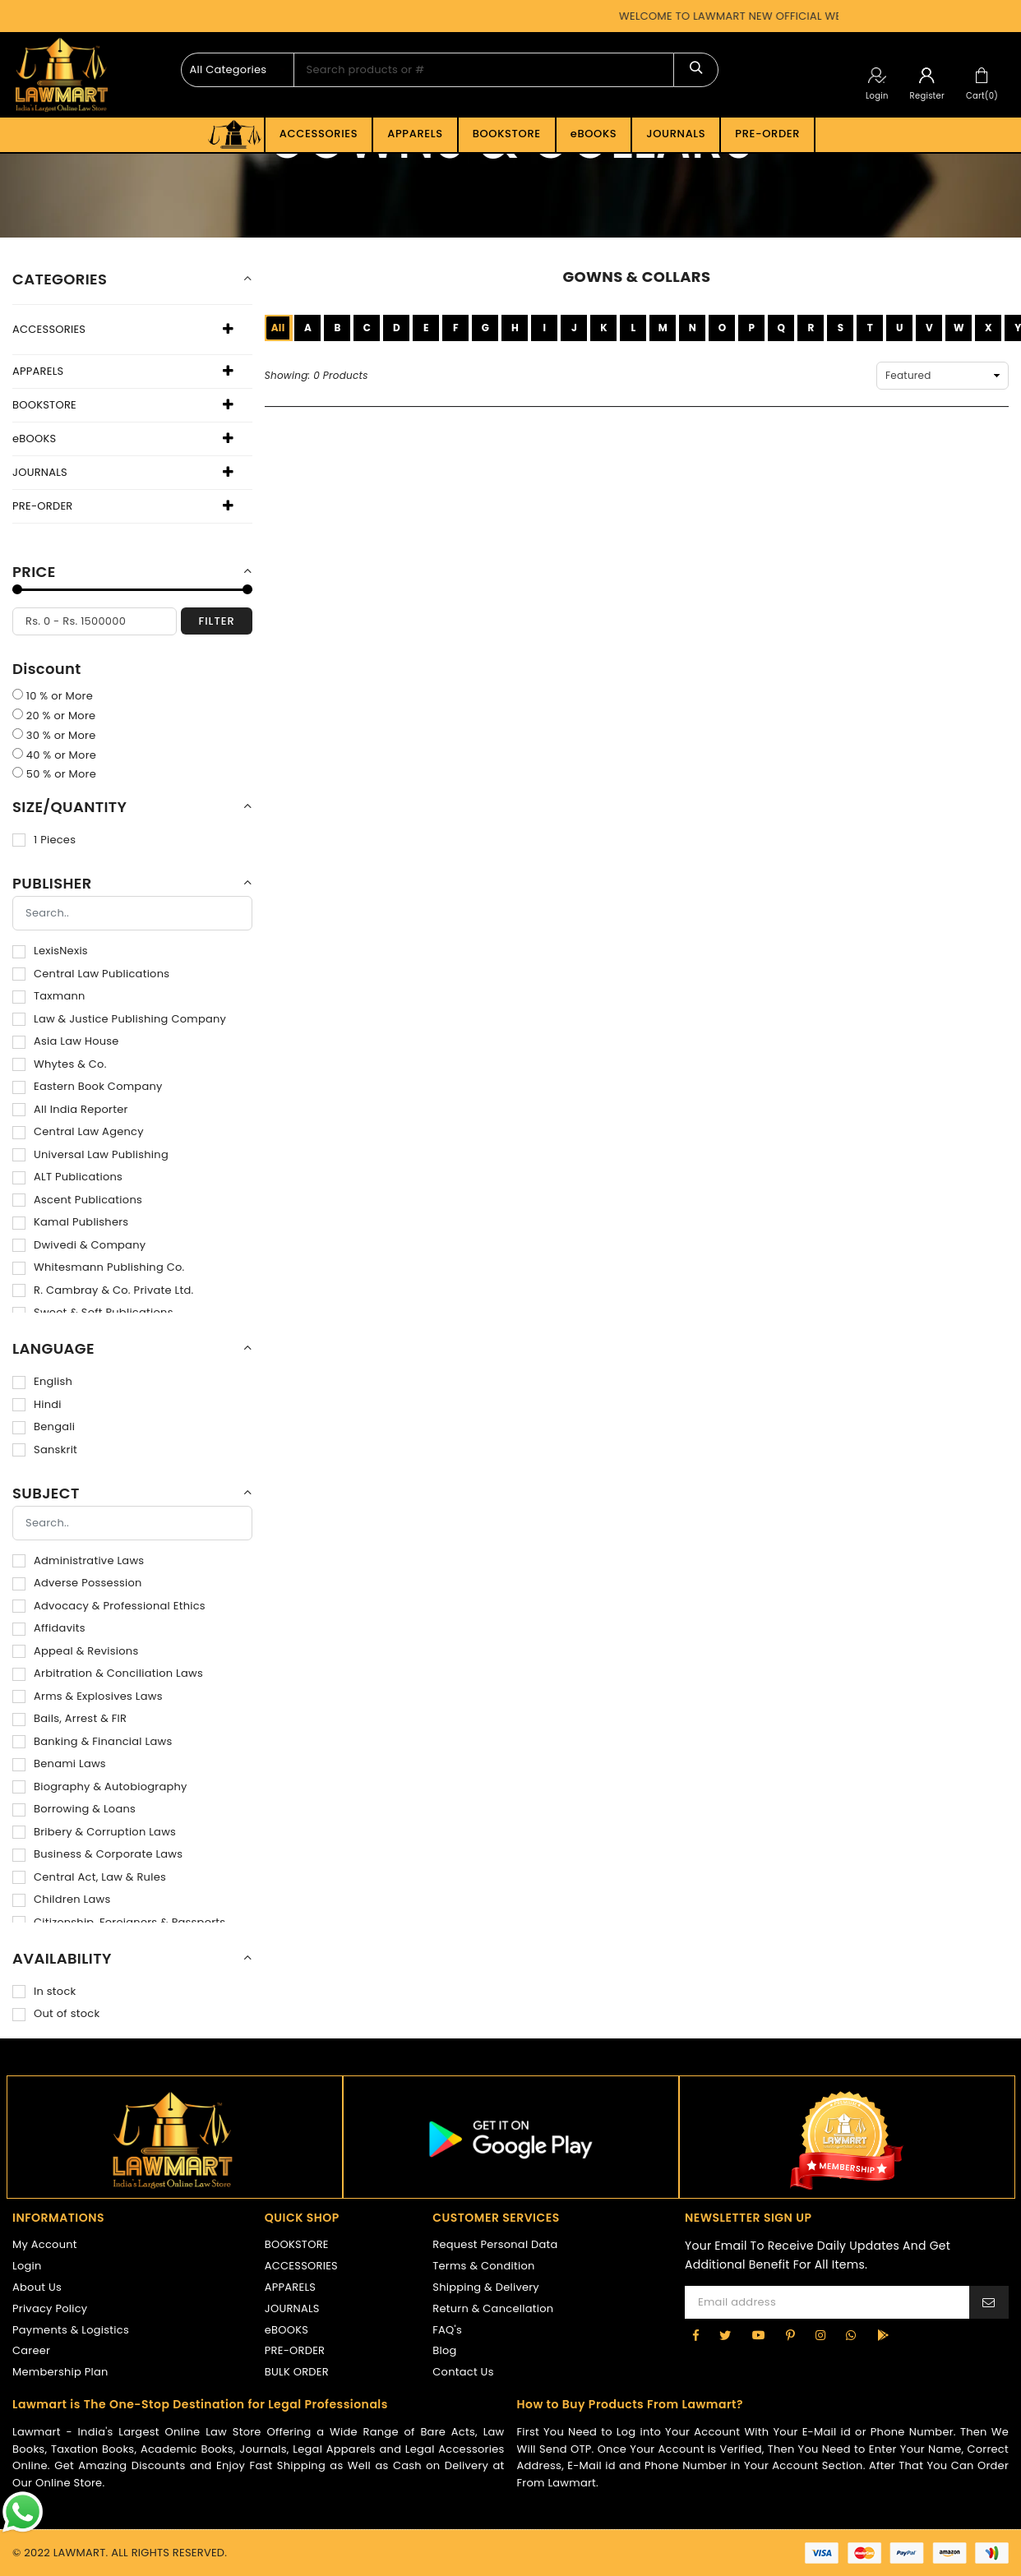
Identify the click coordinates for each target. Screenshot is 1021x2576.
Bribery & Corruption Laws (94, 1832)
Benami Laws (59, 1763)
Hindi (37, 1404)
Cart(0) (982, 96)
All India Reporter (70, 1109)
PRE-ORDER (767, 133)
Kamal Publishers (70, 1222)
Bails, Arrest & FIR (69, 1718)
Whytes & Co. (59, 1064)
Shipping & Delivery (485, 2287)
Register (927, 96)
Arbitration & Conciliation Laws (107, 1673)
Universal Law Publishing (90, 1154)
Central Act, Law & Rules (89, 1877)
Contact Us (462, 2372)
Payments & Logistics (70, 2330)
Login (877, 96)
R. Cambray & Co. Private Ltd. (103, 1290)
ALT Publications (67, 1176)
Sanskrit (44, 1449)
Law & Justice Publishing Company (119, 1019)
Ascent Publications (77, 1199)
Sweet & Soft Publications (92, 1312)
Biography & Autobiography (99, 1786)
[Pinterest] (790, 2335)
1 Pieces (44, 839)
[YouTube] (758, 2335)
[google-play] (883, 2335)
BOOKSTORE (507, 133)
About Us (37, 2287)
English (42, 1381)
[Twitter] (725, 2335)
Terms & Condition (483, 2266)
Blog (444, 2350)
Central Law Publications (90, 973)
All (278, 328)
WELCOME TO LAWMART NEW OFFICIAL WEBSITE (762, 16)
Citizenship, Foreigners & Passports (118, 1922)
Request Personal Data (494, 2244)
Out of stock (55, 2013)
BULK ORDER (297, 2372)
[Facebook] (696, 2335)
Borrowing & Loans (74, 1809)
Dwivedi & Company (79, 1245)
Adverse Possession (77, 1582)
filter (216, 621)
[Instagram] (820, 2335)
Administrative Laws (78, 1560)
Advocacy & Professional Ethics (109, 1605)
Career (31, 2350)
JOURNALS (675, 133)
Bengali (43, 1426)
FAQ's (447, 2330)
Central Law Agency (78, 1131)
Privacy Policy (49, 2308)
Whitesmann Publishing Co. (98, 1267)
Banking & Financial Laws (92, 1741)
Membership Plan (60, 2372)
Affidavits (48, 1628)
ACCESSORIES (319, 133)
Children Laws (61, 1899)
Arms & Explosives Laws (87, 1696)
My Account (44, 2244)
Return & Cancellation (492, 2308)
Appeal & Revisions (75, 1651)
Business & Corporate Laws (97, 1854)
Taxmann (48, 996)
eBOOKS (594, 133)
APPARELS (414, 133)
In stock (44, 1991)
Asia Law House (65, 1041)
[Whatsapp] (851, 2335)
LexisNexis (50, 950)
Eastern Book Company (87, 1086)
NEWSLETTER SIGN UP (748, 2218)
